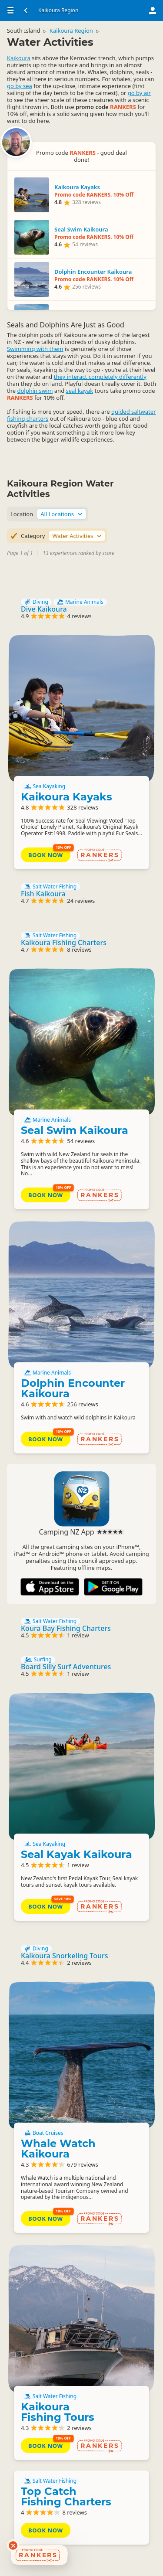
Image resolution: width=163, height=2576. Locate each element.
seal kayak (79, 391)
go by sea (19, 86)
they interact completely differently (100, 377)
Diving (36, 602)
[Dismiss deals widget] (13, 2545)
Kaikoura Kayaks (66, 796)
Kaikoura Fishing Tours (57, 2411)
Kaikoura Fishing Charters (63, 942)
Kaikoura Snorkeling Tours (64, 1955)
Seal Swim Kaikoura (74, 1130)
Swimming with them (35, 349)
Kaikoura (18, 58)
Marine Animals (80, 602)
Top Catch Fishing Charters (66, 2496)
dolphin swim (35, 391)
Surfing (38, 1659)
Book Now (45, 855)
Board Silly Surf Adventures (66, 1666)
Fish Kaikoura (43, 893)
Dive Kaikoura (44, 609)
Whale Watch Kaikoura (58, 2148)
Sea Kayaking (44, 786)
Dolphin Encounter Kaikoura (73, 1388)
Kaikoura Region (71, 30)
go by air (139, 93)
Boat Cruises (43, 2133)
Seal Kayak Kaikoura (76, 1854)
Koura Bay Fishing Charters (66, 1628)
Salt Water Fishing (50, 886)
